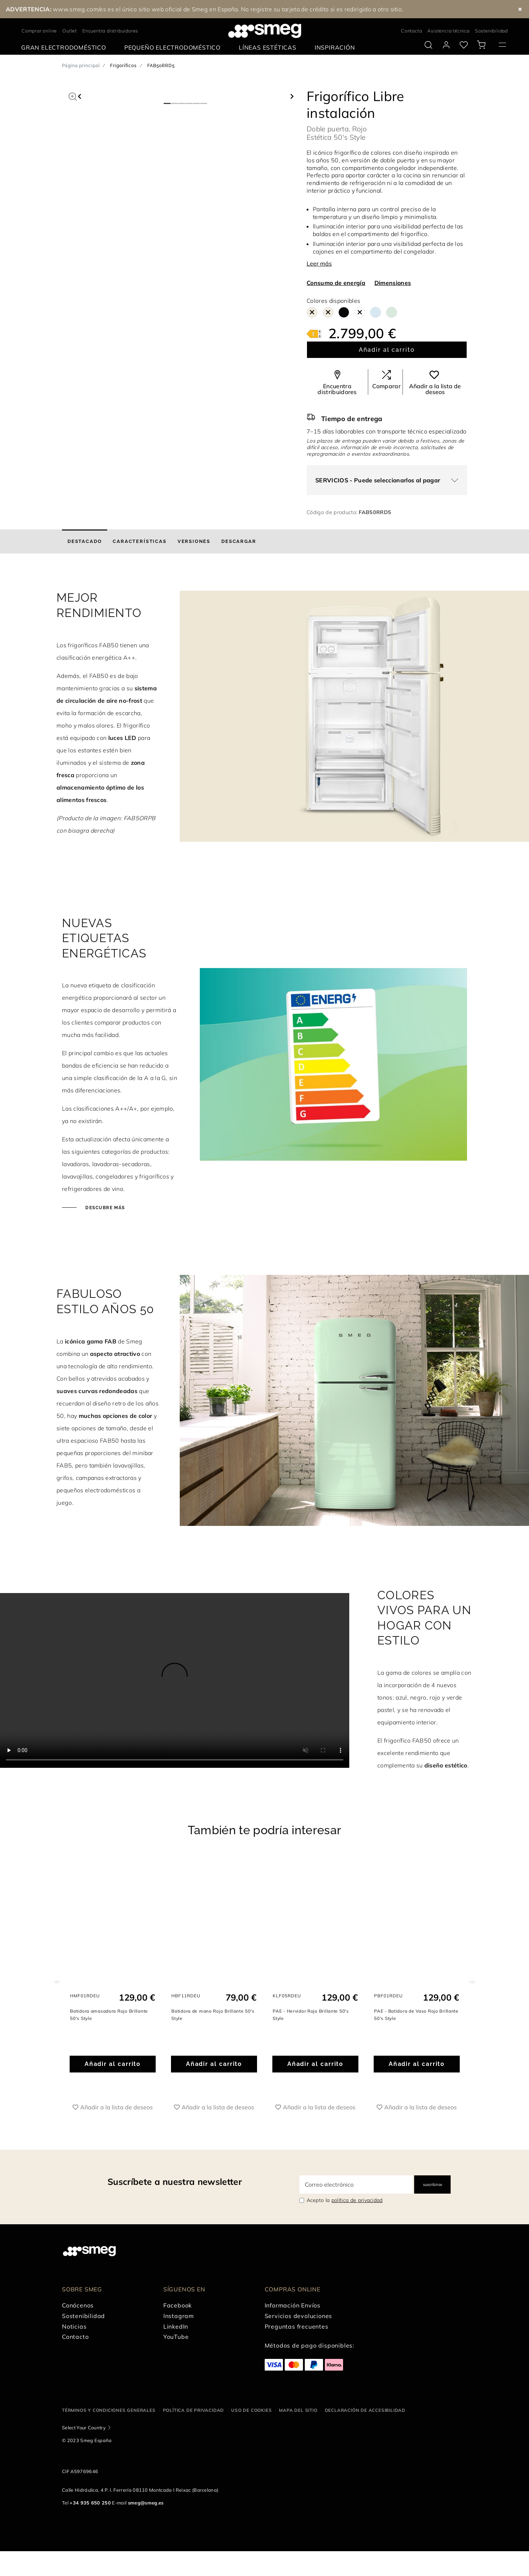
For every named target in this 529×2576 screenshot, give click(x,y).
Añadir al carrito (387, 349)
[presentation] (174, 1680)
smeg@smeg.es (146, 2503)
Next (471, 1980)
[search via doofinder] (428, 44)
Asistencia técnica (448, 31)
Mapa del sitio (298, 2410)
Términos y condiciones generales (109, 2410)
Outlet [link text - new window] (69, 31)
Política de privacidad (193, 2410)
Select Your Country (84, 2427)
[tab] (84, 541)
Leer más (319, 263)
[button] (72, 95)
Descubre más (104, 1207)
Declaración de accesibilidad (365, 2410)
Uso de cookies (251, 2410)
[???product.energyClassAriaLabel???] (314, 333)
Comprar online (39, 31)
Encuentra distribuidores (110, 31)
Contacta (411, 31)
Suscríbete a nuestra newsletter (175, 2181)
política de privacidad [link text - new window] (357, 2200)
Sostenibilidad (491, 31)
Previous (57, 1980)
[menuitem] (65, 47)
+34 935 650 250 (90, 2503)
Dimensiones (392, 282)
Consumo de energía (336, 282)
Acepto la (345, 2200)
